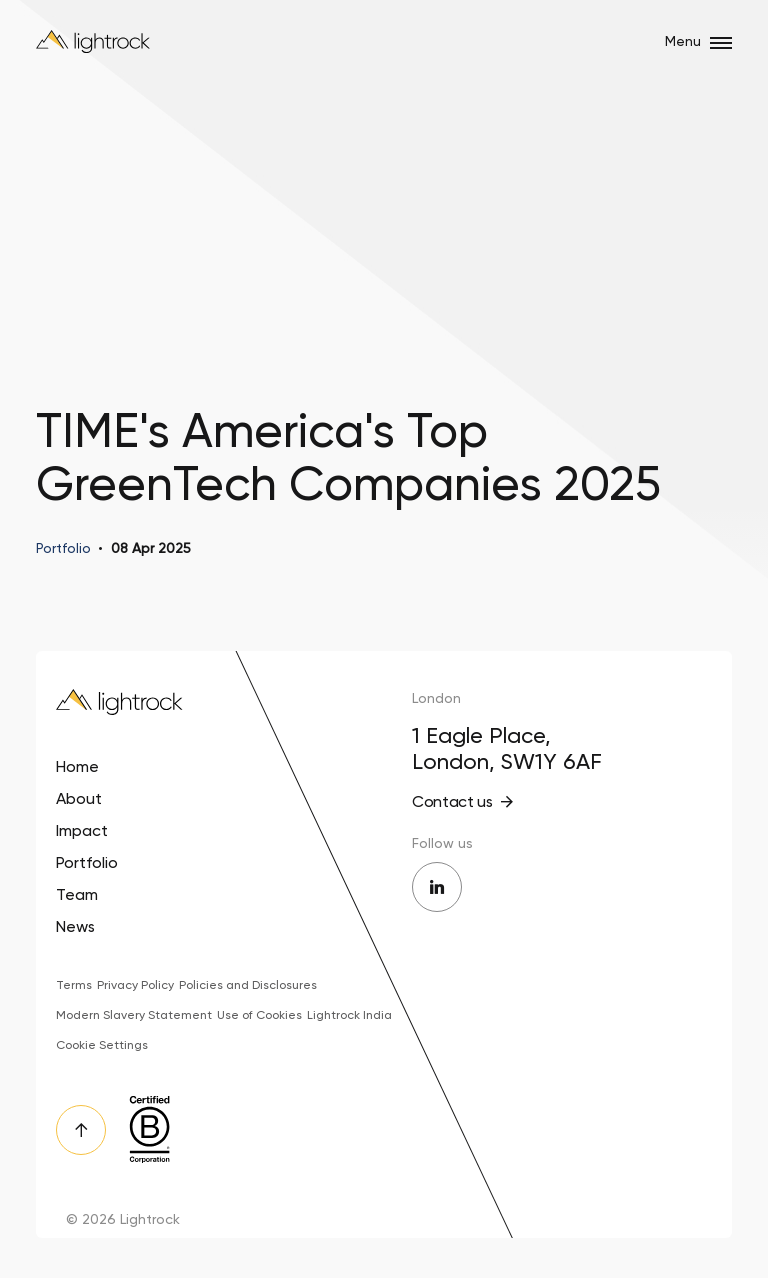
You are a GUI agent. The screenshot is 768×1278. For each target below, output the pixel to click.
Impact (82, 830)
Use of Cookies (259, 1015)
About (79, 798)
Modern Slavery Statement (134, 1015)
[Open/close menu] (721, 43)
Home (77, 766)
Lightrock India (349, 1015)
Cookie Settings (102, 1045)
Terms (74, 985)
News (75, 926)
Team (77, 894)
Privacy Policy (135, 985)
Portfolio (87, 862)
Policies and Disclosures (248, 985)
